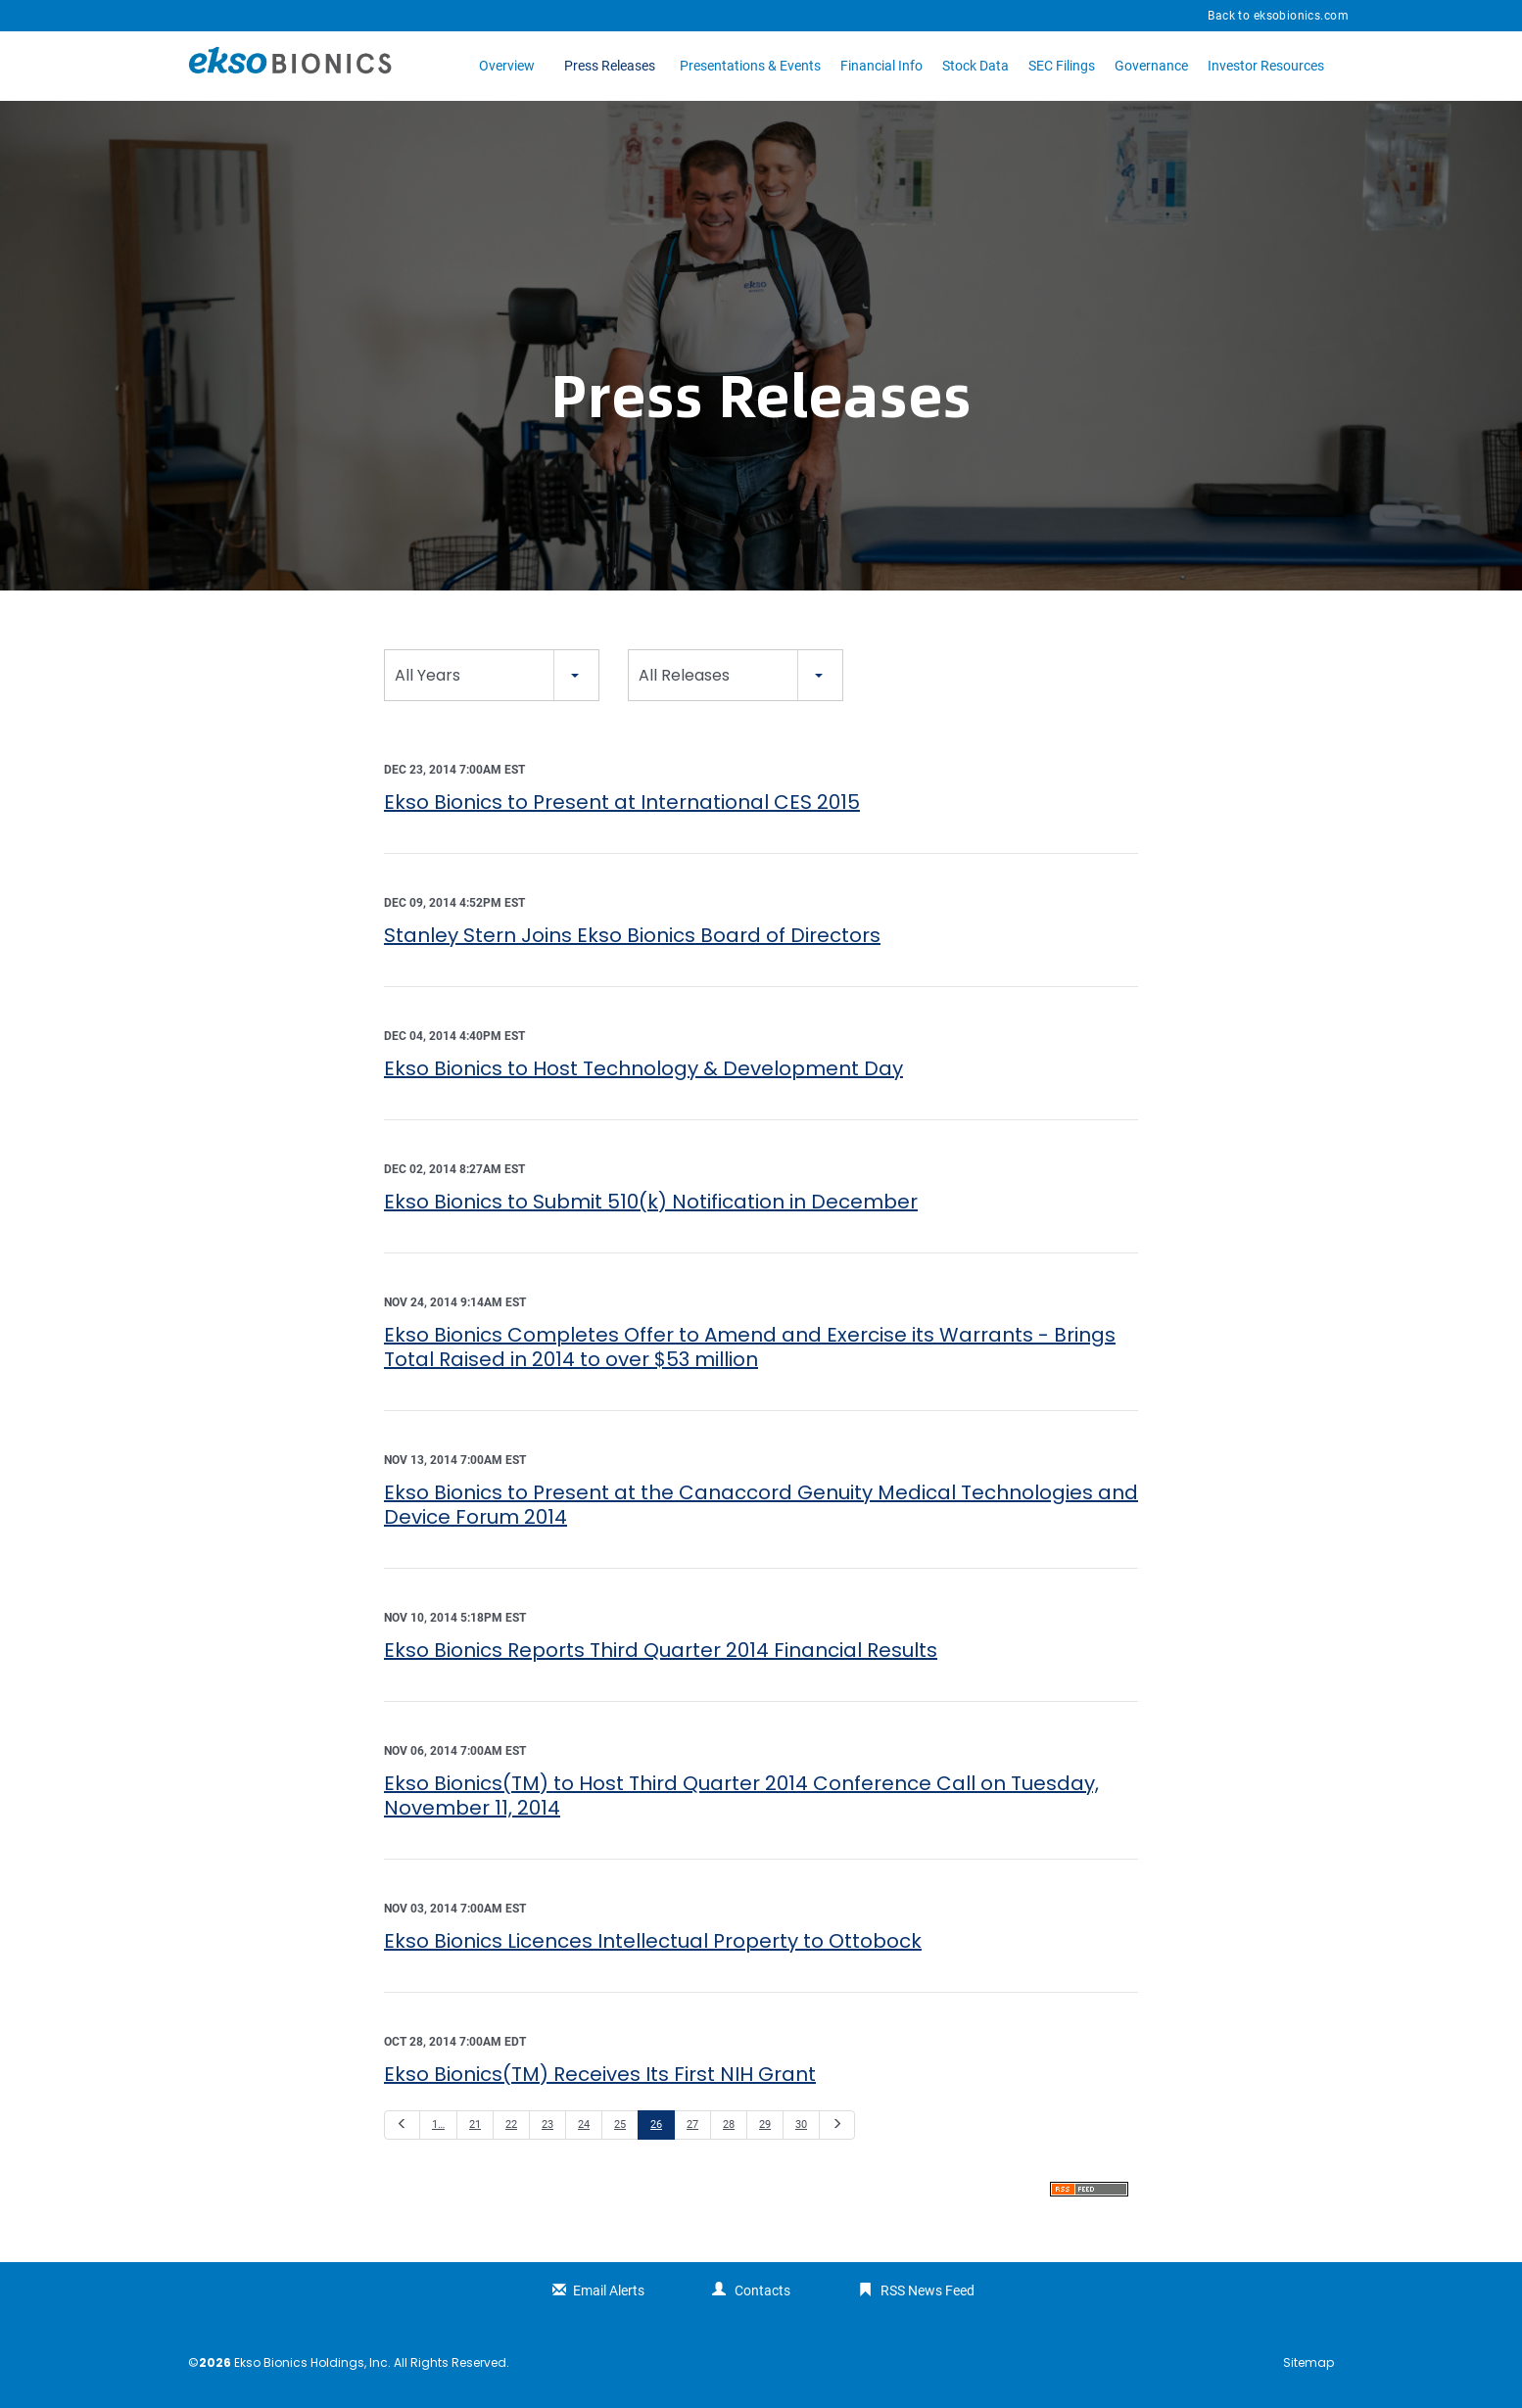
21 (475, 2124)
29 (765, 2124)
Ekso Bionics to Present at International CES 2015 (622, 802)
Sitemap (1308, 2363)
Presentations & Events (750, 65)
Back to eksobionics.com (1278, 16)
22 (511, 2124)
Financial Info (881, 65)
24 (584, 2124)
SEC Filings (1061, 65)
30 (801, 2124)
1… (438, 2124)
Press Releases (609, 65)
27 (692, 2124)
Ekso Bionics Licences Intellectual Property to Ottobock (653, 1941)
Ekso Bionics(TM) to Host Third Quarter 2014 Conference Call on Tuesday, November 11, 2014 (741, 1795)
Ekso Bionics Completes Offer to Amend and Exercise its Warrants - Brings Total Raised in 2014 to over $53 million (750, 1347)
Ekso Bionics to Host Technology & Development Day (643, 1068)
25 (620, 2124)
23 (547, 2124)
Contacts (762, 2290)
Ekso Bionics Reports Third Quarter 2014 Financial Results (660, 1650)
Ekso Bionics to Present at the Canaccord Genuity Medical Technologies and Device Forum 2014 (761, 1505)
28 (729, 2124)
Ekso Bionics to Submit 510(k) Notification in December (651, 1201)
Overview (507, 65)
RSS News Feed (927, 2290)
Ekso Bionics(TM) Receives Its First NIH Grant (600, 2074)
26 (656, 2124)
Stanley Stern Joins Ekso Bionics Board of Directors (632, 935)
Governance (1151, 65)
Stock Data (975, 65)
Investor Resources (1266, 65)
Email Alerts (608, 2290)
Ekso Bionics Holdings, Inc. (312, 2362)
